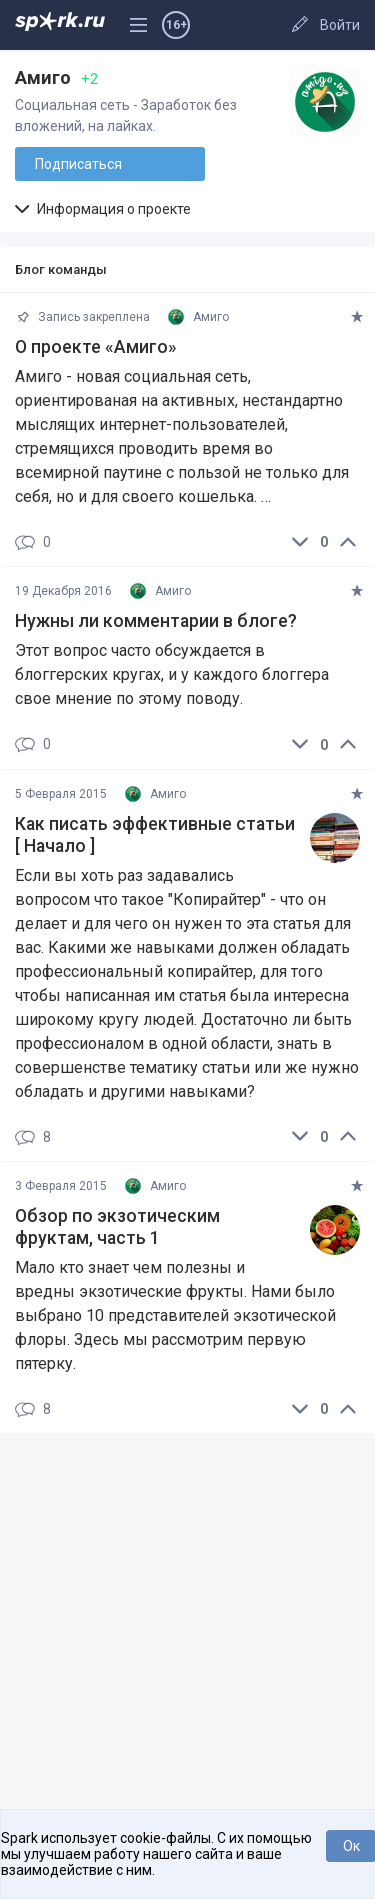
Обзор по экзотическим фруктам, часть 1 (117, 1227)
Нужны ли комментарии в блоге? (156, 621)
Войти (340, 25)
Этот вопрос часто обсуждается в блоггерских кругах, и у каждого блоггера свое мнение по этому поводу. (172, 674)
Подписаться (78, 164)
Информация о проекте (103, 209)
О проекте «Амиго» (96, 347)
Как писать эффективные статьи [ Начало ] (155, 835)
